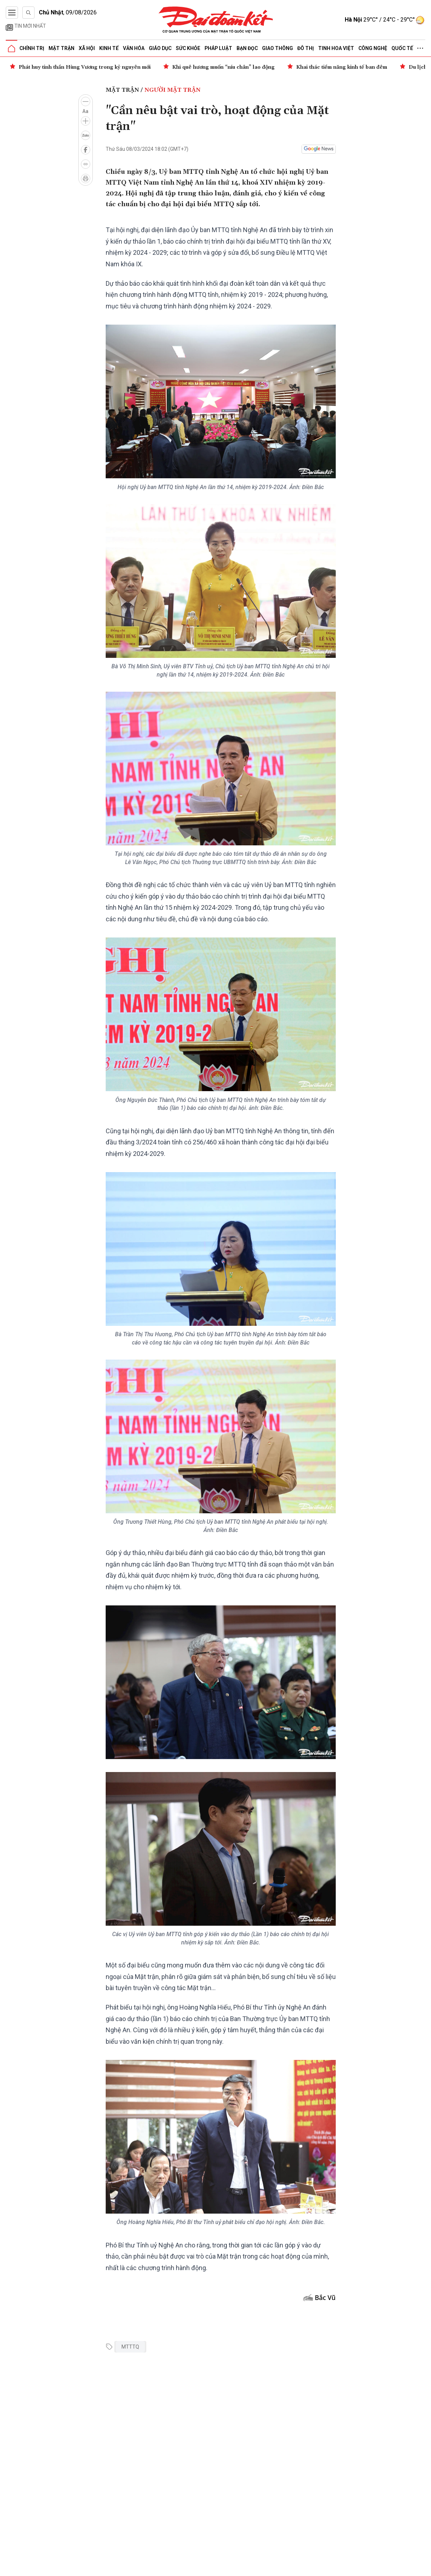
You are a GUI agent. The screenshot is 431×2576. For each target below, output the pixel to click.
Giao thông (277, 48)
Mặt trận (61, 48)
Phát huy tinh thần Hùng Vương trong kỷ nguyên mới (85, 67)
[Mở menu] (12, 12)
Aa (85, 111)
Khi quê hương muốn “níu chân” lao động (223, 67)
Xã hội (87, 48)
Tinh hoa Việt (336, 48)
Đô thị (305, 48)
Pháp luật (218, 48)
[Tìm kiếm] (28, 12)
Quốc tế (402, 48)
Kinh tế (109, 48)
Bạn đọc (247, 48)
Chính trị (31, 48)
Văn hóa (134, 48)
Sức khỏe (188, 48)
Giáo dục (160, 48)
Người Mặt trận (173, 90)
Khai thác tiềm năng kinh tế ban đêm (341, 67)
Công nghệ (372, 48)
